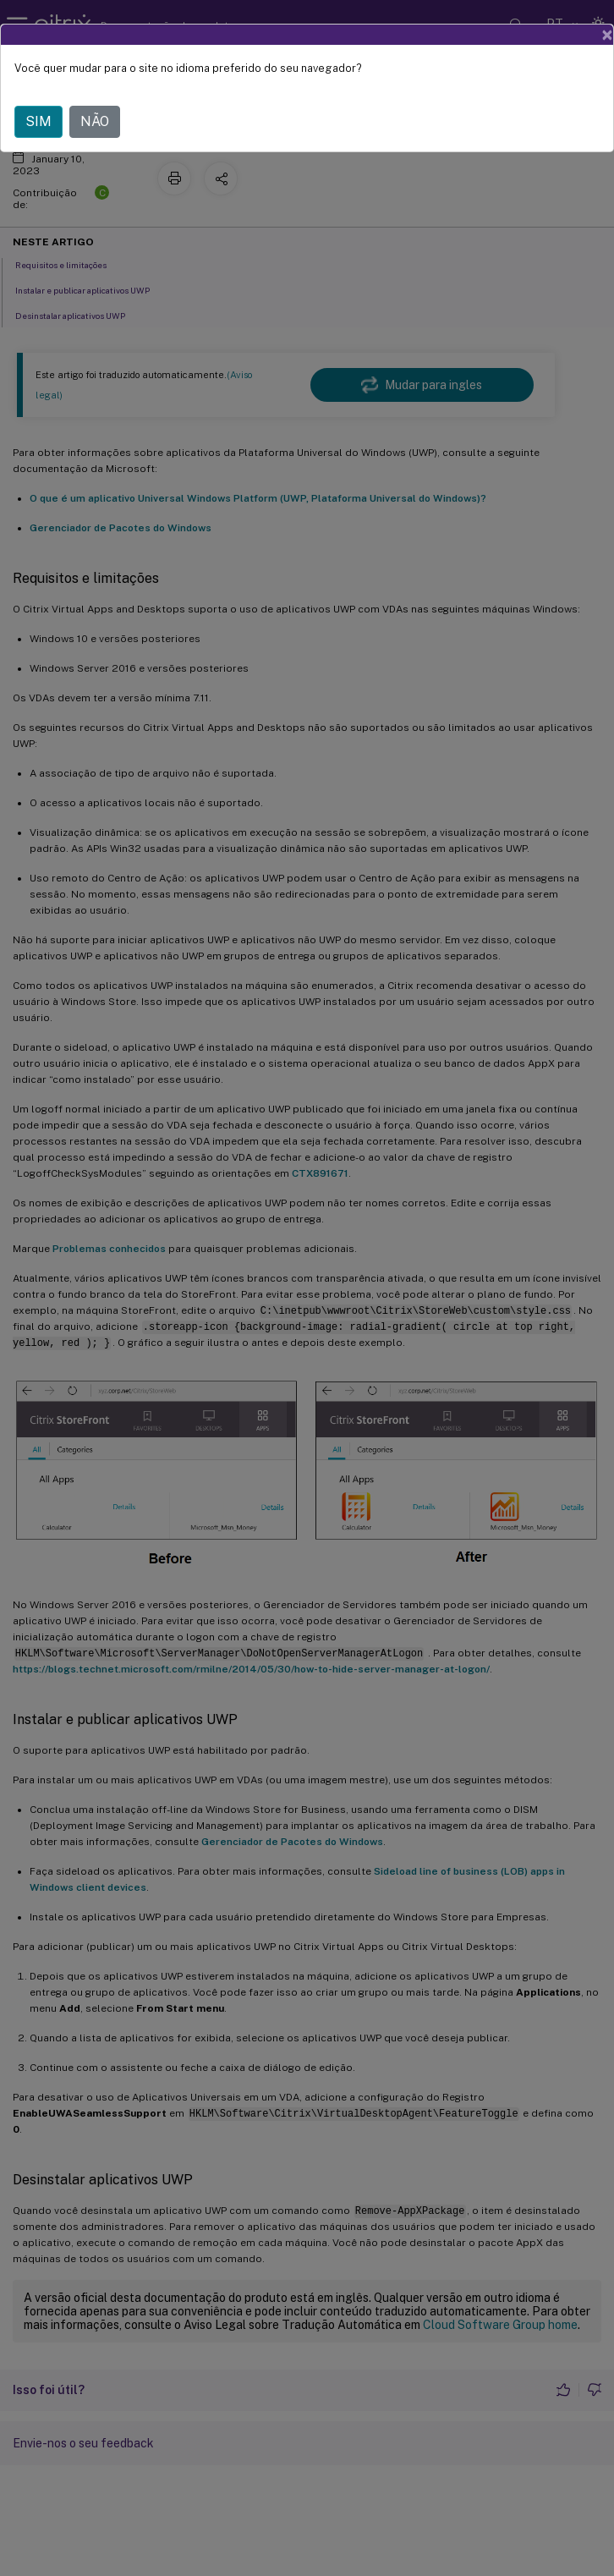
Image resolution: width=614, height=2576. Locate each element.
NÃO (94, 121)
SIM (38, 121)
